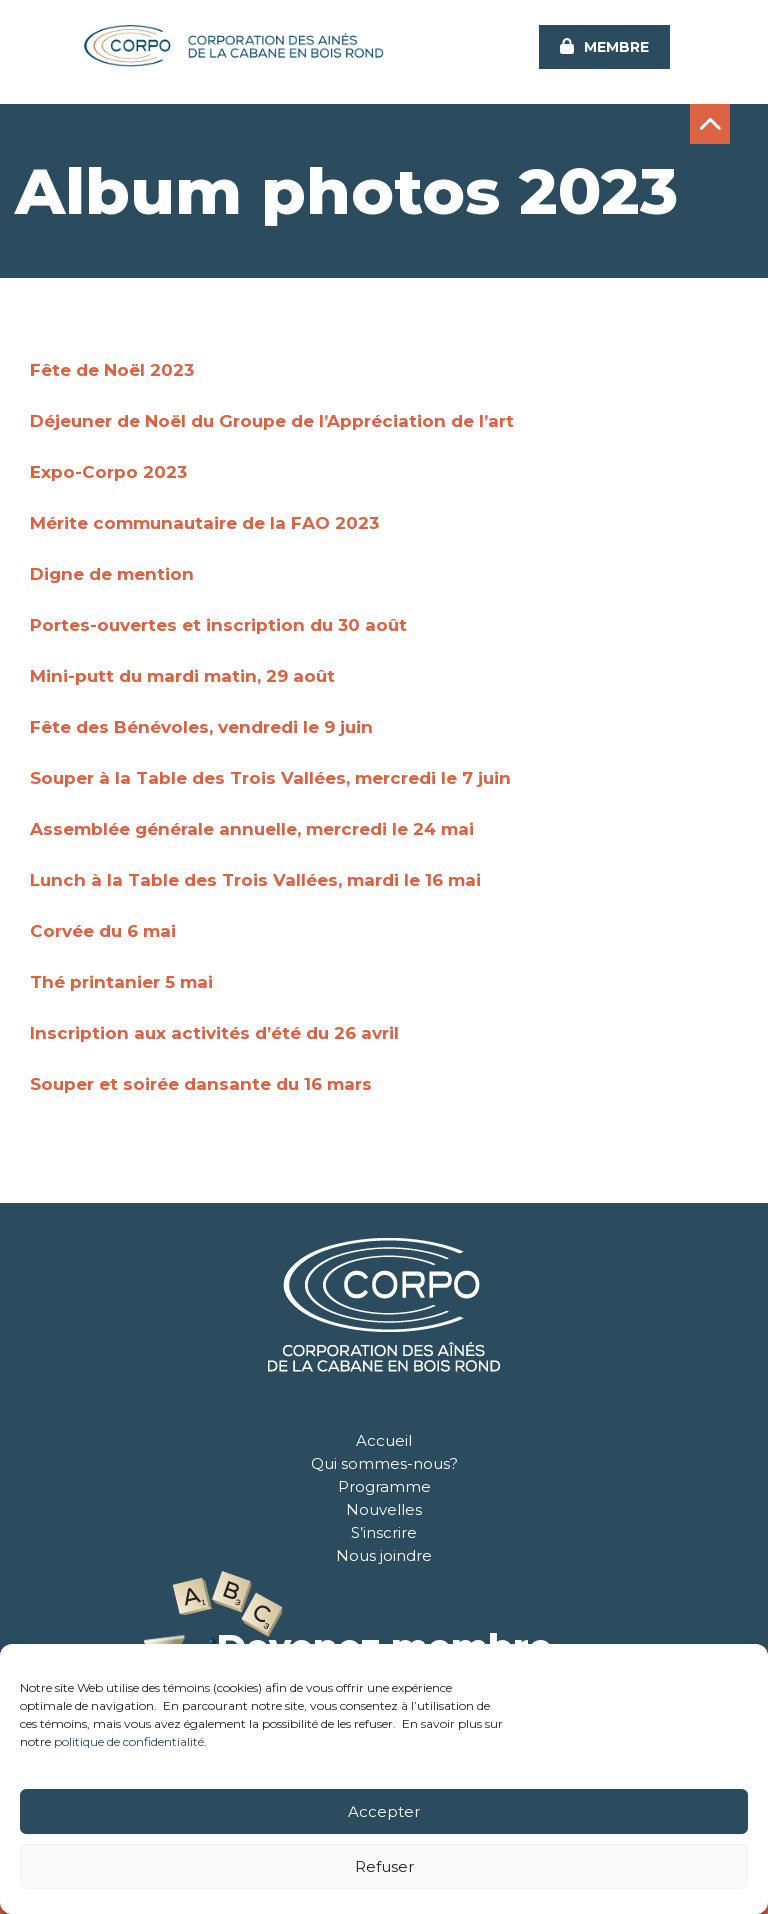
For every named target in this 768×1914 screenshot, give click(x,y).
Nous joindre (384, 1555)
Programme (384, 1486)
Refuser (384, 1866)
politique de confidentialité (129, 1741)
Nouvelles (384, 1509)
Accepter (384, 1811)
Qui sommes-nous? (384, 1463)
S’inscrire (384, 1532)
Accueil (384, 1440)
